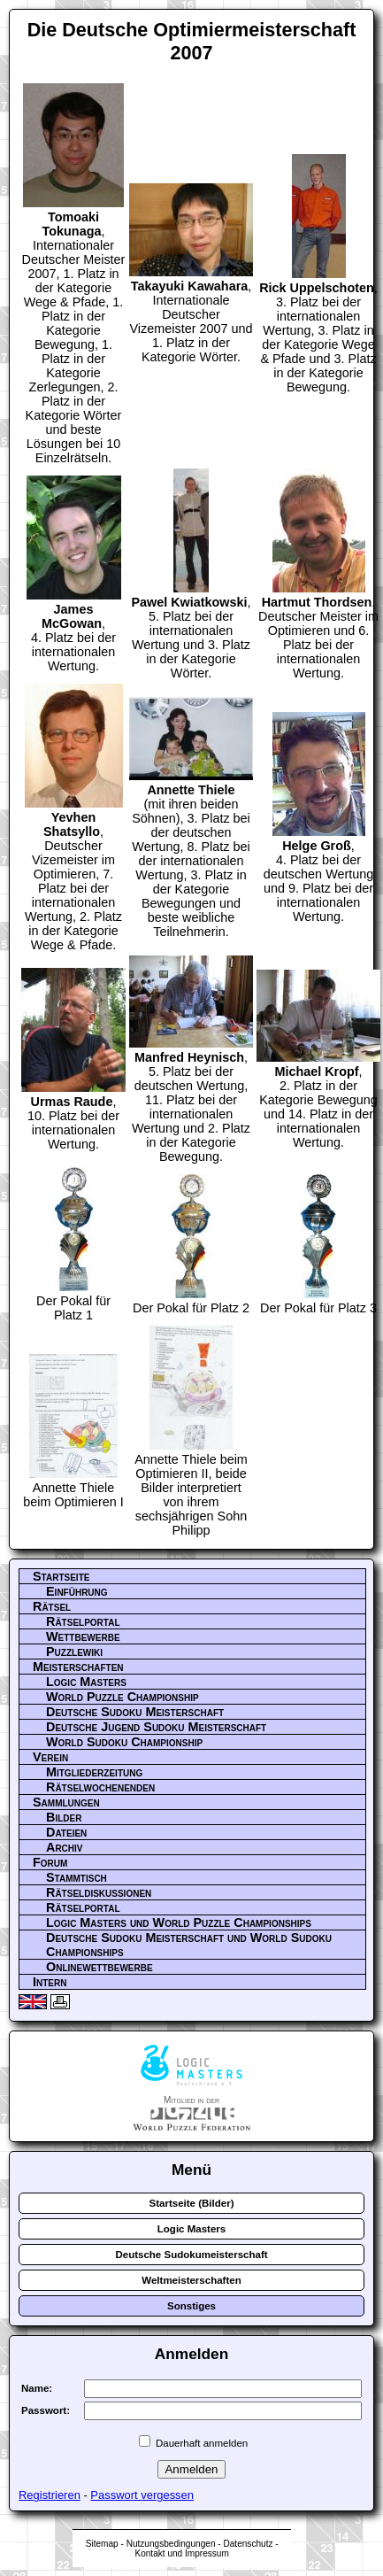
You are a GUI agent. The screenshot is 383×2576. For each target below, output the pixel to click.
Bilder (63, 1817)
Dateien (66, 1832)
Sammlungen (66, 1802)
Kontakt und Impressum (181, 2553)
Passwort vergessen (142, 2495)
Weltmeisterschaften (191, 2280)
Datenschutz (247, 2544)
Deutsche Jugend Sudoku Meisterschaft (156, 1727)
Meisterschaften (78, 1666)
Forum (50, 1862)
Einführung (77, 1591)
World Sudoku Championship (124, 1742)
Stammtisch (76, 1877)
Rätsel (52, 1606)
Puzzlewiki (74, 1651)
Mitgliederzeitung (94, 1772)
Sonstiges (191, 2306)
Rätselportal (83, 1621)
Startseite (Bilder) (191, 2203)
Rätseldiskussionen (98, 1892)
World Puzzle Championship (122, 1697)
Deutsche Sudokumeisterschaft (191, 2254)
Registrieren (49, 2495)
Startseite (61, 1576)
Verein (50, 1757)
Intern (49, 1982)
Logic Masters (86, 1682)
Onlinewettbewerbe (99, 1967)
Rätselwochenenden (100, 1787)
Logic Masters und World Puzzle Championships (178, 1922)
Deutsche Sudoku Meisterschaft (135, 1712)
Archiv (64, 1847)
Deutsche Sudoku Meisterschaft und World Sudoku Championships (189, 1944)
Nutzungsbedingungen (171, 2544)
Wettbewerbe (83, 1636)
